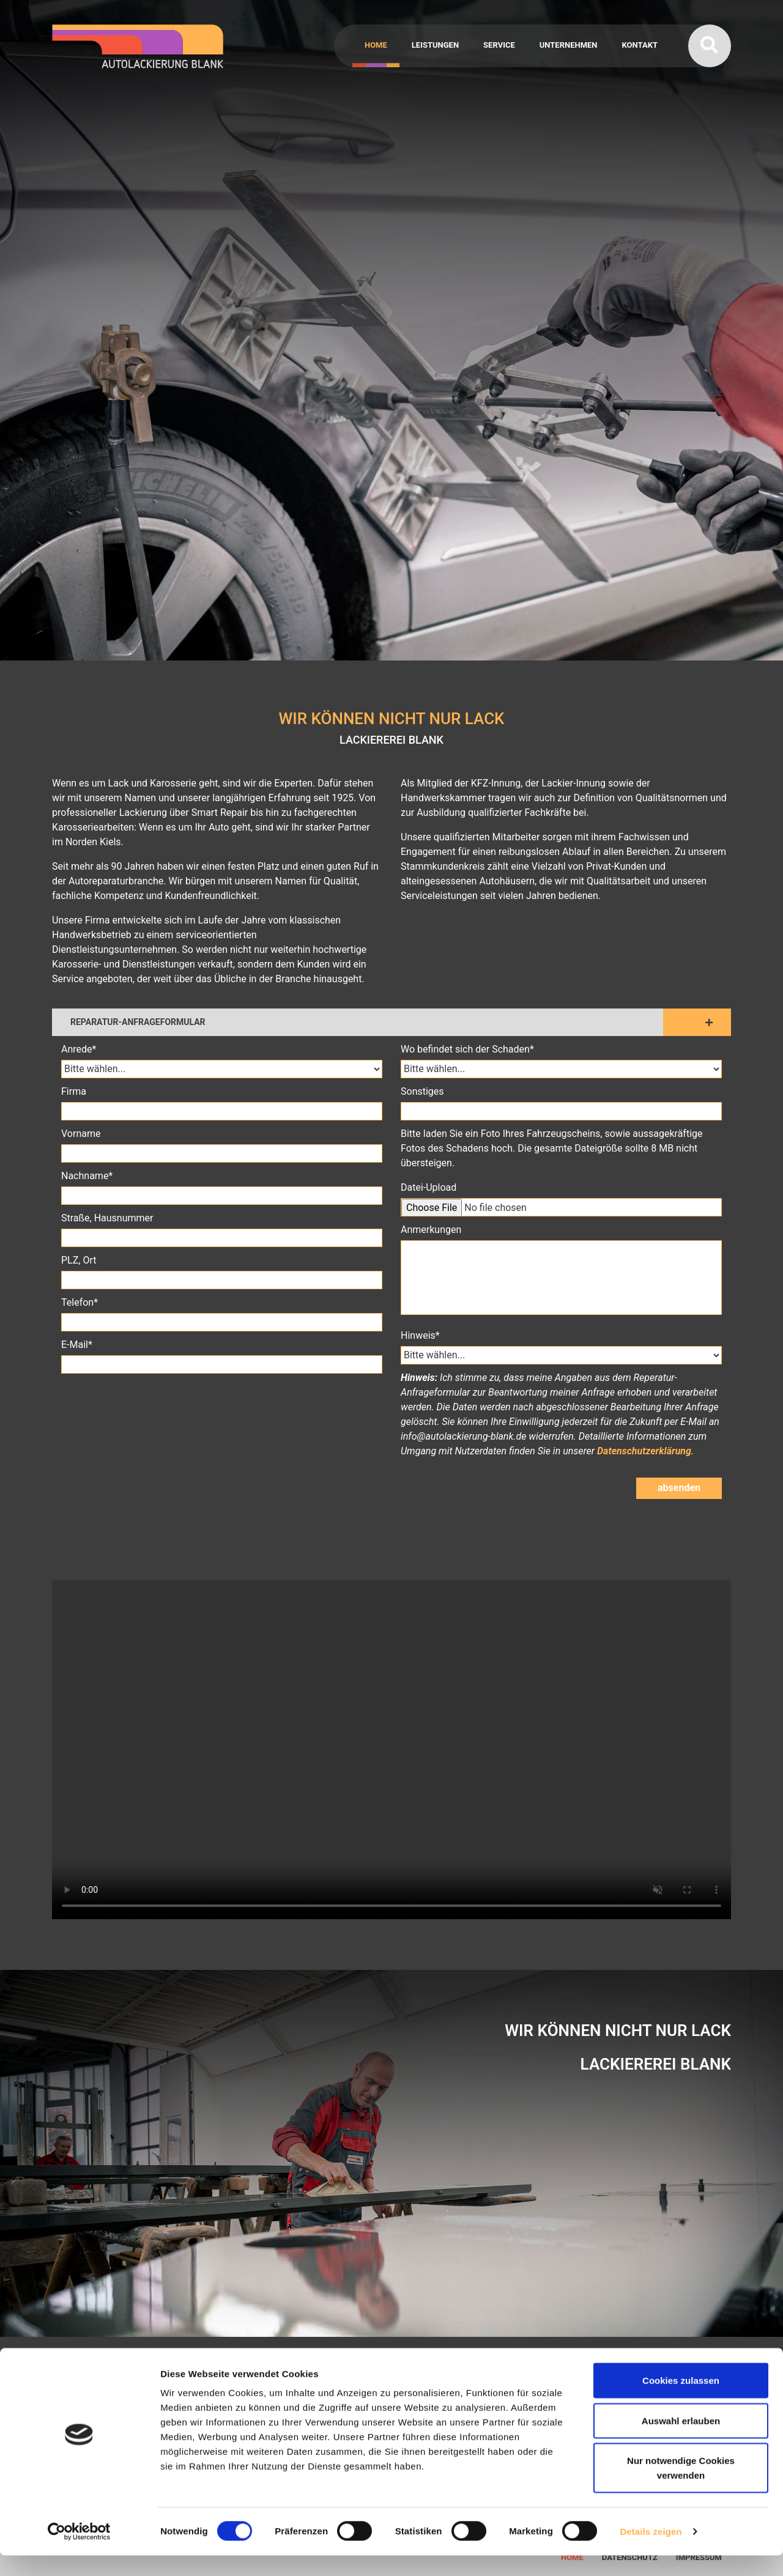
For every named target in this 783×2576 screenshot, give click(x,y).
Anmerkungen (431, 1229)
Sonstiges (422, 1091)
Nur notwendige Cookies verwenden (681, 2488)
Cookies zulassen (680, 2401)
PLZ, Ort (78, 1260)
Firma (73, 1091)
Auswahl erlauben (681, 2441)
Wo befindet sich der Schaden (561, 1048)
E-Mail (221, 1344)
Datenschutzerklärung (644, 1451)
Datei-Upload (428, 1187)
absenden (679, 1487)
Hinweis (561, 1334)
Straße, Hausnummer (107, 1218)
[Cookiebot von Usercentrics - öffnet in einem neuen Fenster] (79, 2552)
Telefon (221, 1301)
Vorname (80, 1133)
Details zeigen (650, 2552)
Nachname (221, 1175)
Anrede (221, 1048)
